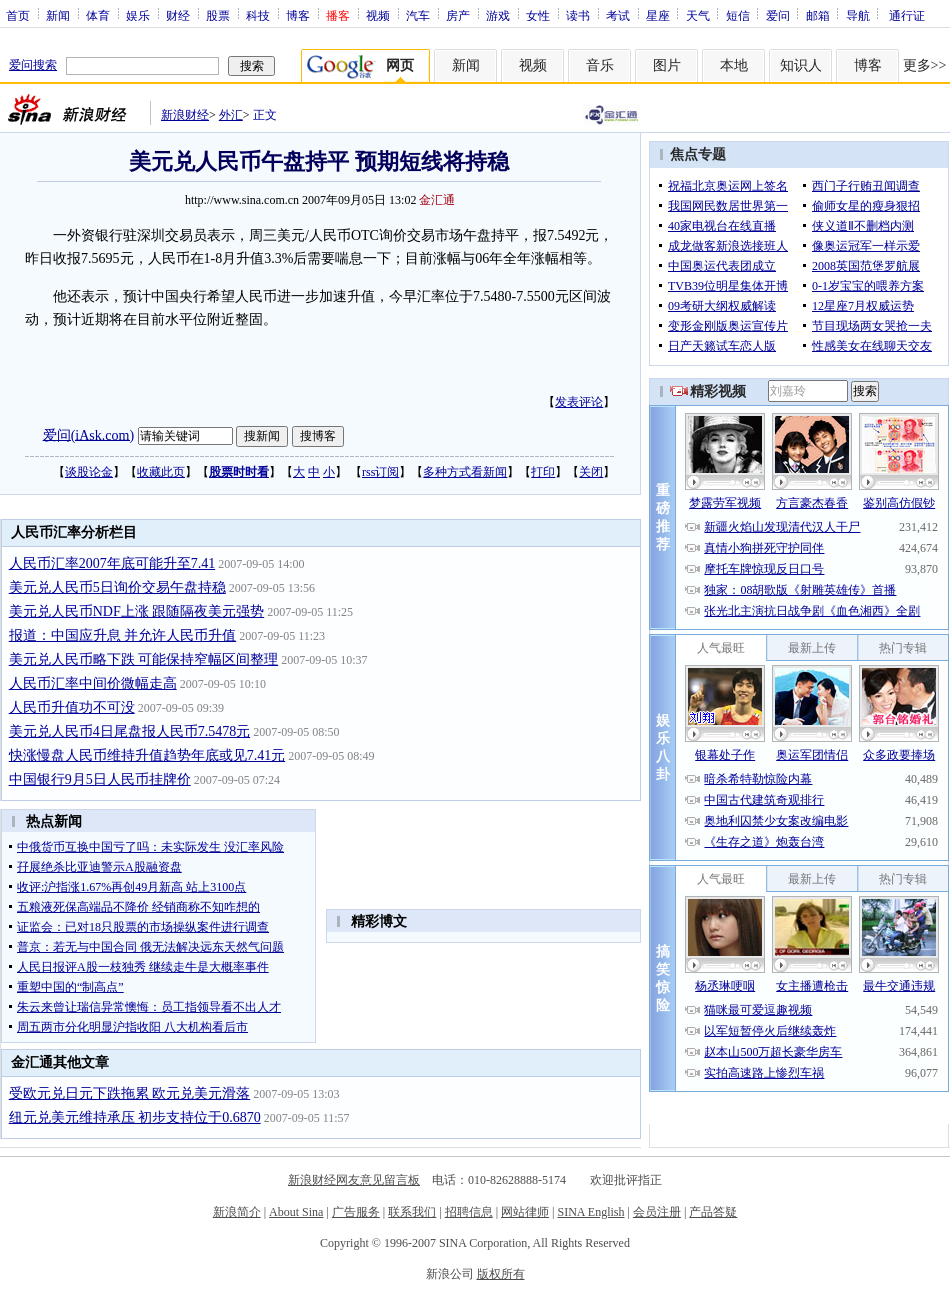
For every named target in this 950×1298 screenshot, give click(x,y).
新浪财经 (185, 115)
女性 (538, 15)
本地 (734, 65)
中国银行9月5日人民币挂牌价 (100, 779)
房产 (458, 15)
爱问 (778, 15)
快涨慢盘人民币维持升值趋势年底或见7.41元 (147, 755)
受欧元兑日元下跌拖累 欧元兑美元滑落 (130, 1093)
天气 (698, 15)
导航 (858, 15)
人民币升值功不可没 (72, 707)
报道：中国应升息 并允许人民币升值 (123, 635)
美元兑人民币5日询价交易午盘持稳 (117, 587)
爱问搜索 (33, 65)
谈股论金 (89, 472)
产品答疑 (713, 1212)
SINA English (590, 1212)
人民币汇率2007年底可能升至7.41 (112, 563)
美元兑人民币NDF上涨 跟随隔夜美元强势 (137, 611)
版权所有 (501, 1274)
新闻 (58, 15)
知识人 (801, 65)
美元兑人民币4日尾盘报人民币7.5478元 (130, 731)
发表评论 (579, 402)
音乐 (600, 65)
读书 (578, 15)
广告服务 (356, 1212)
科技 (258, 15)
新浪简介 (237, 1212)
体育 (98, 15)
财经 (178, 15)
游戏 (498, 15)
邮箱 (818, 15)
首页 (18, 15)
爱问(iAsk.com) (88, 434)
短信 (738, 15)
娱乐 (138, 15)
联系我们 (412, 1212)
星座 (658, 15)
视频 (378, 15)
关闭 (591, 472)
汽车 (418, 15)
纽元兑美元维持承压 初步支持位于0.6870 (135, 1117)
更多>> (925, 65)
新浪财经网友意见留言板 (354, 1180)
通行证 (907, 15)
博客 (298, 15)
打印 (543, 472)
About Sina (296, 1212)
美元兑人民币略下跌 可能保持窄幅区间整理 (144, 659)
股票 (218, 15)
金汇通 (437, 200)
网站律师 (525, 1212)
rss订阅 (380, 472)
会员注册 (657, 1212)
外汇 (231, 115)
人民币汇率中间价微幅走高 (93, 683)
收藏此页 (161, 472)
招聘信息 (469, 1212)
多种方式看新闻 (465, 472)
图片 (667, 65)
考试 (618, 15)
